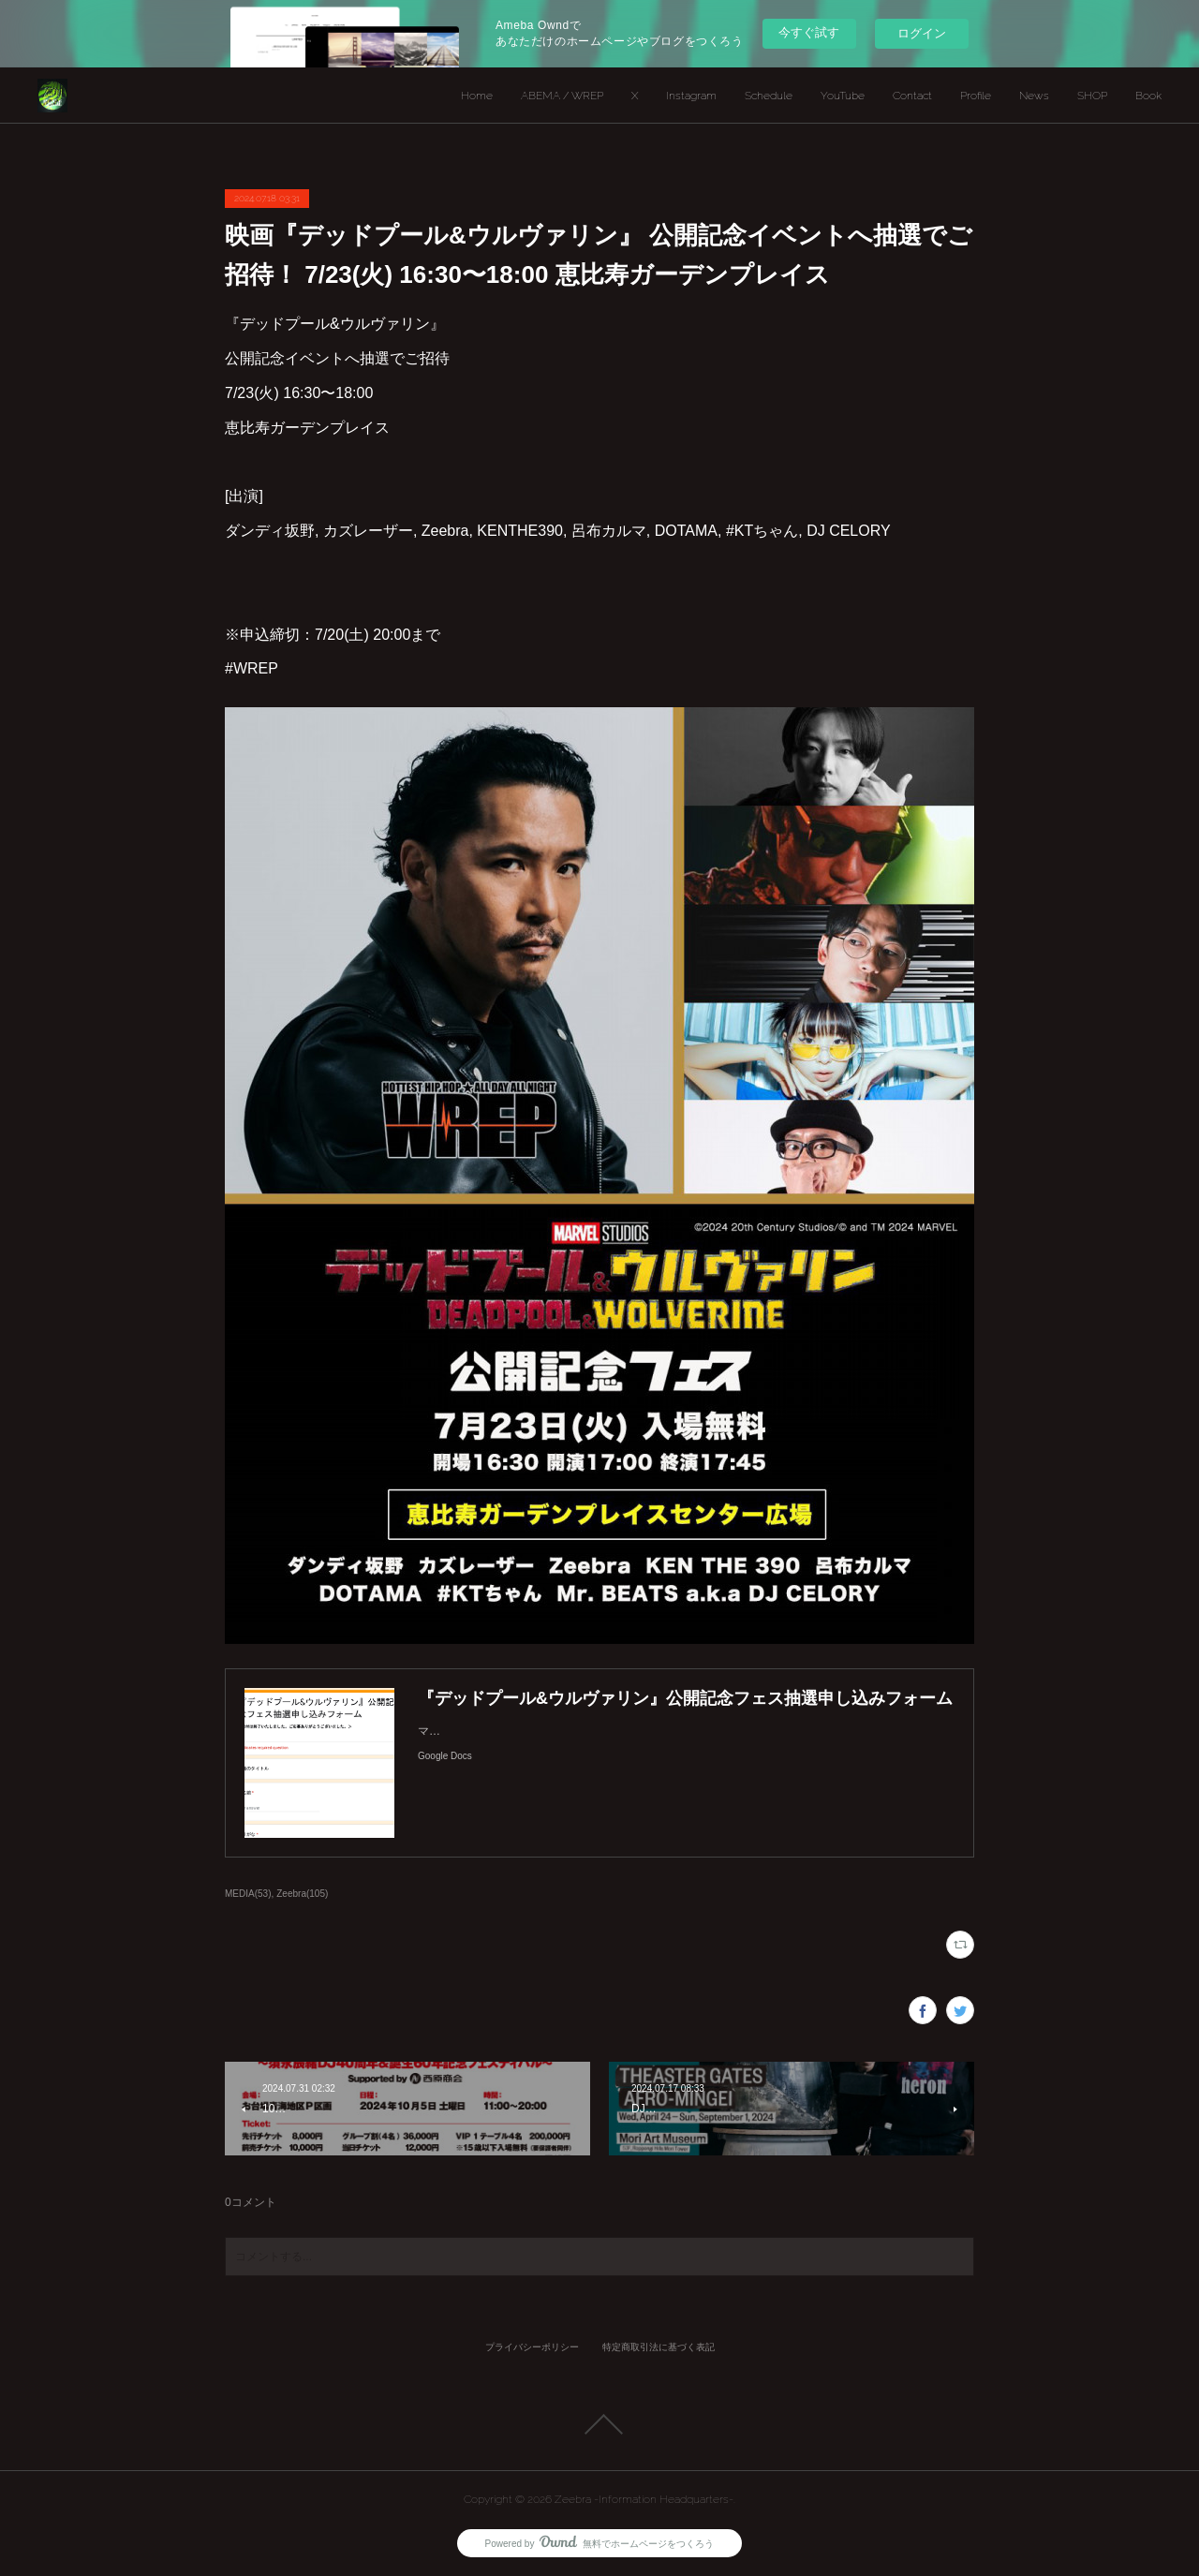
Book (1148, 95)
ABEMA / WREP (562, 95)
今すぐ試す (808, 32)
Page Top (599, 2424)
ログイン (921, 33)
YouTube (843, 95)
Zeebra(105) (302, 1893)
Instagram (691, 95)
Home (477, 95)
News (1034, 95)
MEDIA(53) (248, 1893)
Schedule (768, 95)
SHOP (1092, 95)
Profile (975, 95)
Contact (912, 95)
